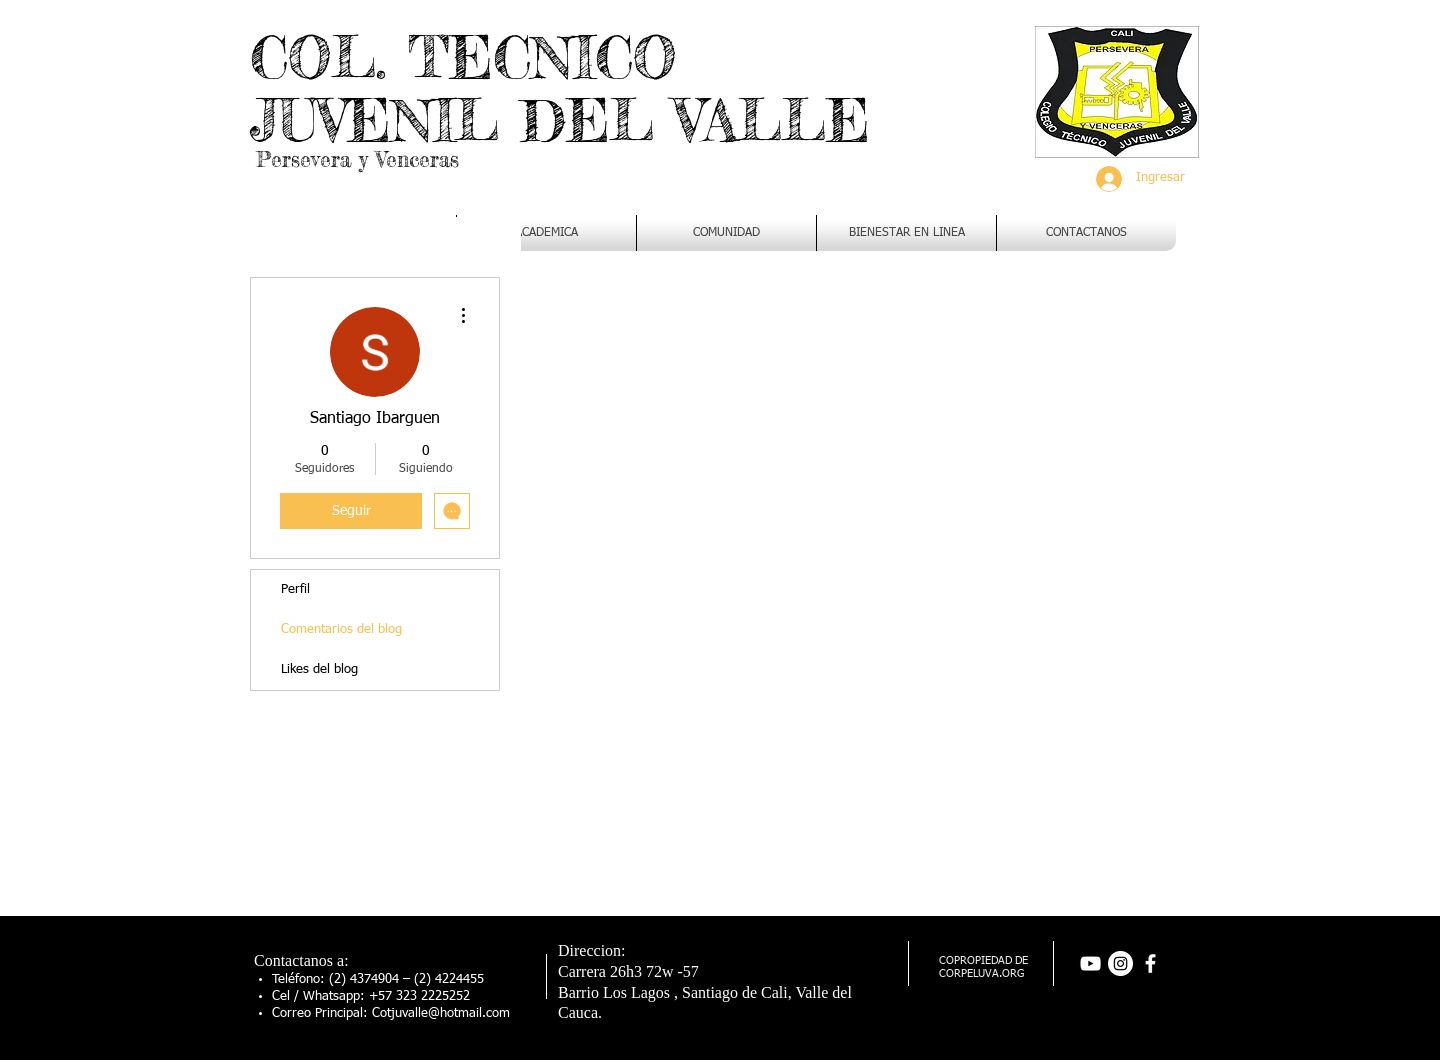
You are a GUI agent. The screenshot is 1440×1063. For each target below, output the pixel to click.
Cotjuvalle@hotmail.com (441, 1013)
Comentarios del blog (341, 629)
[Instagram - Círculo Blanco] (1120, 963)
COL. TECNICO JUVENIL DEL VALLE (560, 88)
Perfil (295, 589)
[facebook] (1150, 963)
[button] (546, 233)
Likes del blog (319, 669)
